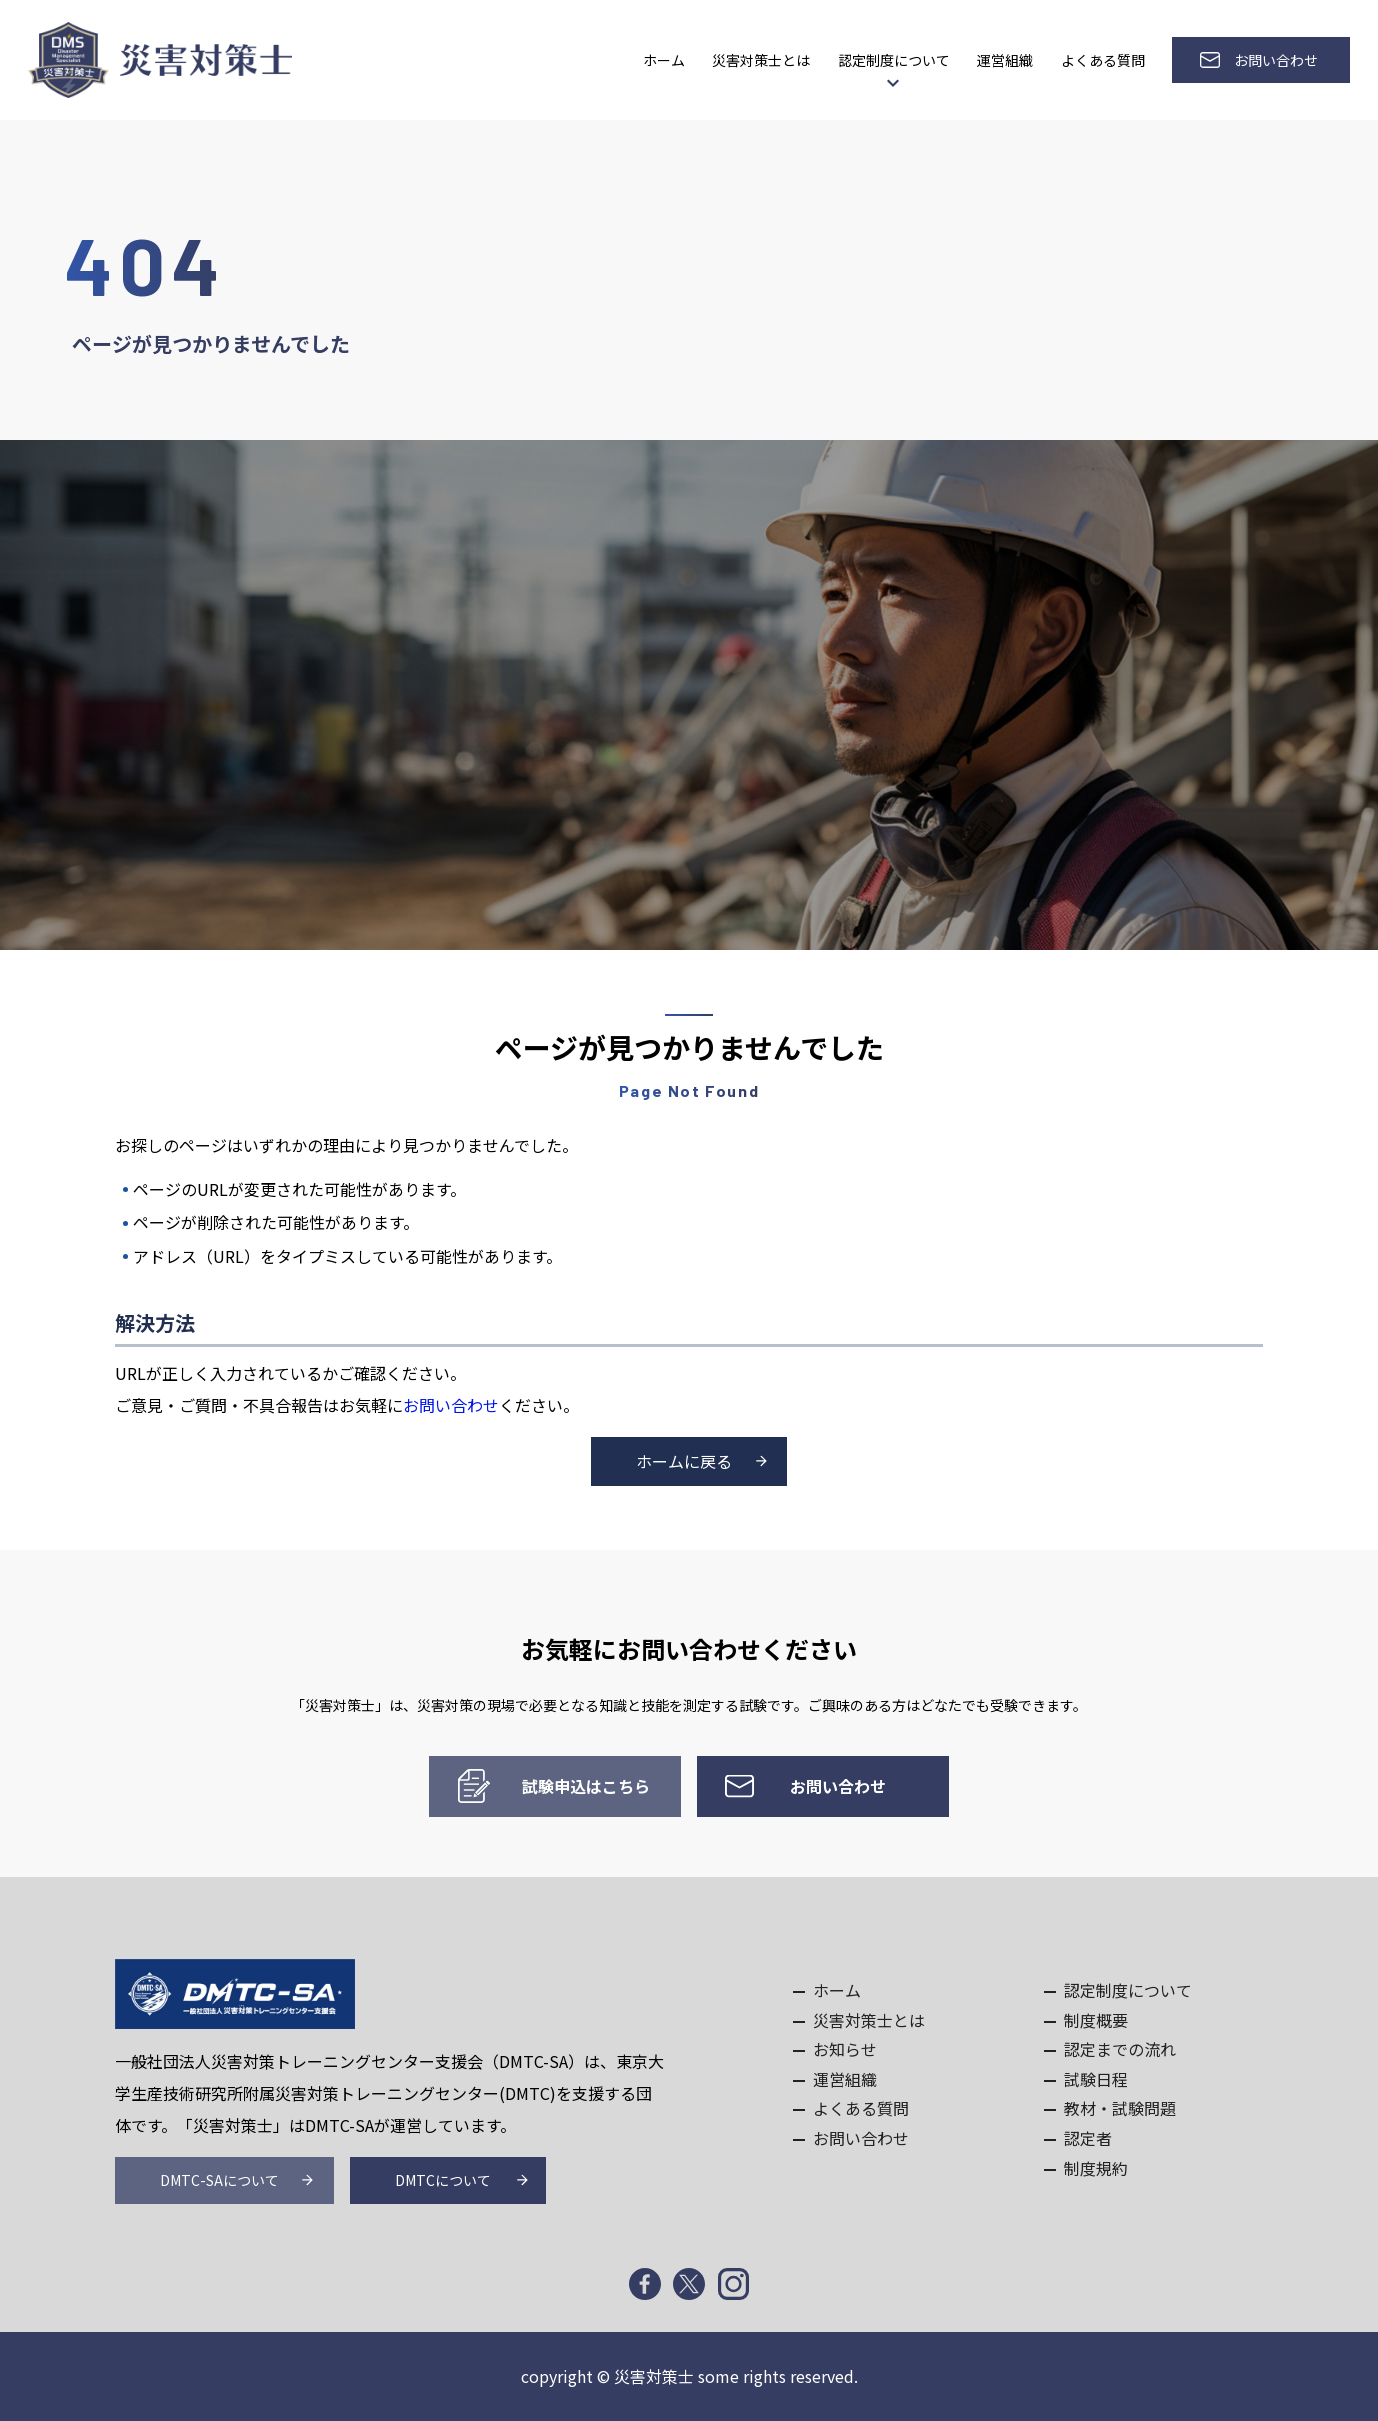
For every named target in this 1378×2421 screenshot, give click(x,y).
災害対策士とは (761, 60)
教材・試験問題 (1120, 2108)
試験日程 (1096, 2079)
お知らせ (845, 2049)
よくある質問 (1103, 60)
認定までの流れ (1120, 2049)
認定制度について (894, 60)
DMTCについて (443, 2180)
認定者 (1088, 2138)
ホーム (664, 60)
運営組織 (1005, 60)
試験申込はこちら (586, 1786)
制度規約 (1096, 2168)
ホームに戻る (684, 1461)
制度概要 (1096, 2020)
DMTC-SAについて (219, 2180)
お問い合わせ (1276, 60)
